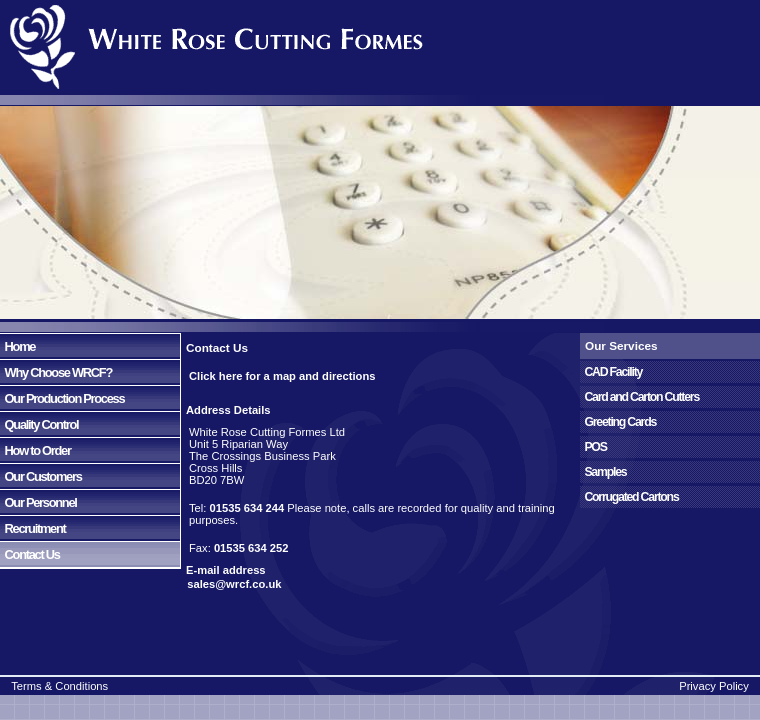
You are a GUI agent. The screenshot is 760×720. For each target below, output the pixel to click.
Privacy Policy (714, 686)
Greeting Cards (618, 422)
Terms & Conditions (59, 686)
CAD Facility (611, 372)
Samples (603, 472)
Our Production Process (62, 398)
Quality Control (39, 424)
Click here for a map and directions (282, 376)
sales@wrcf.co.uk (231, 584)
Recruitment (33, 528)
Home (17, 346)
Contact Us (30, 554)
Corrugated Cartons (629, 497)
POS (593, 447)
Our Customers (41, 476)
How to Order (35, 450)
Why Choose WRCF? (56, 372)
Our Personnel (38, 502)
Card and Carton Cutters (639, 397)
